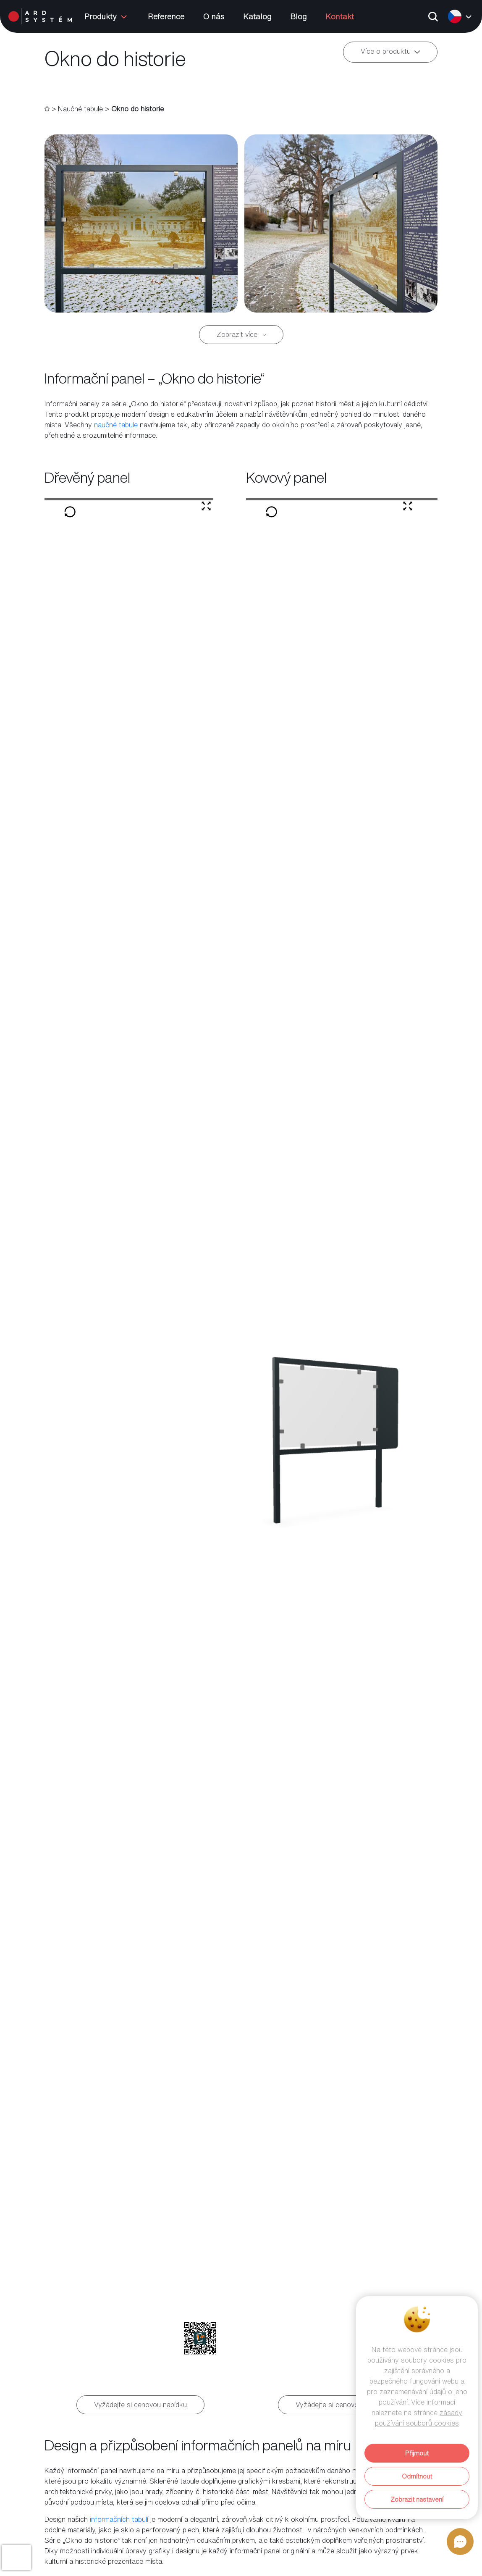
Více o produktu (390, 52)
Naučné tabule (80, 108)
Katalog (257, 16)
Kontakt (339, 16)
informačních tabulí (119, 2519)
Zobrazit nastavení (416, 2499)
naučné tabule (116, 424)
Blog (298, 16)
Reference (166, 16)
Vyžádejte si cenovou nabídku (140, 2404)
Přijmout (417, 2453)
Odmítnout (417, 2476)
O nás (213, 16)
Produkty (106, 16)
